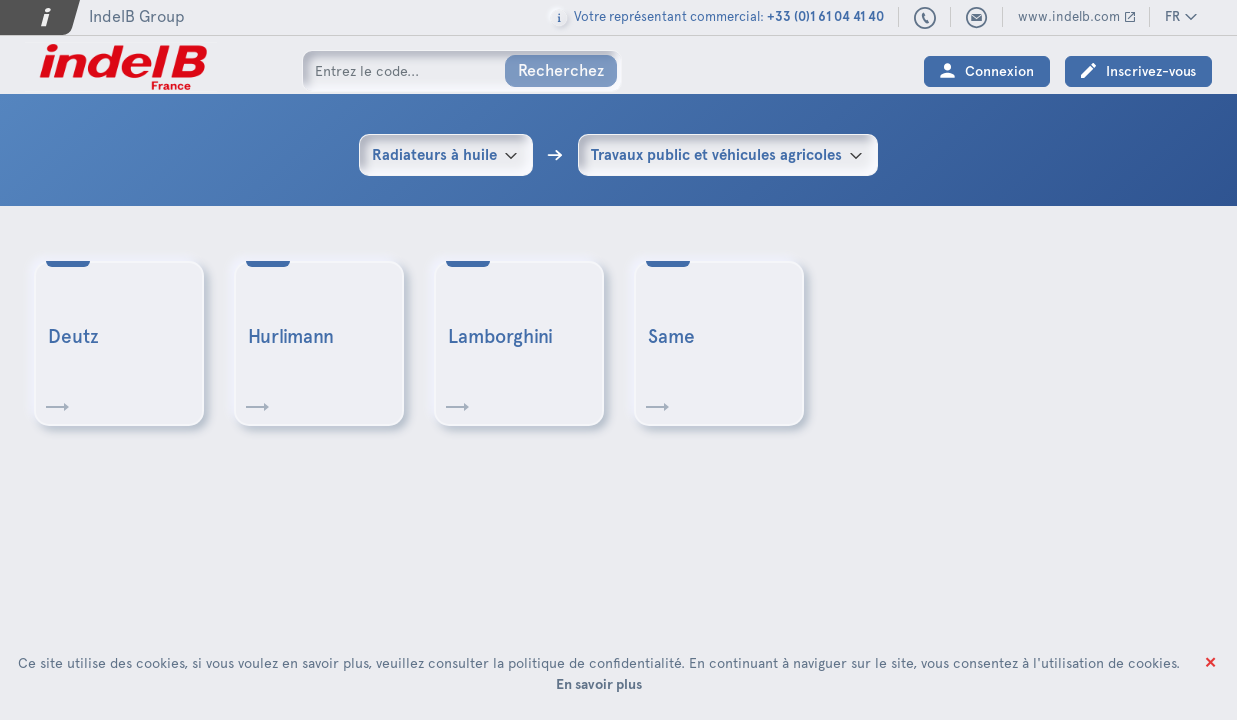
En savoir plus (599, 684)
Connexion (999, 71)
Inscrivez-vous (1151, 71)
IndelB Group (137, 16)
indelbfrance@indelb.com (977, 18)
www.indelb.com (1069, 16)
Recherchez (561, 70)
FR (1172, 16)
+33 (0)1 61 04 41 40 (925, 19)
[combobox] (446, 155)
